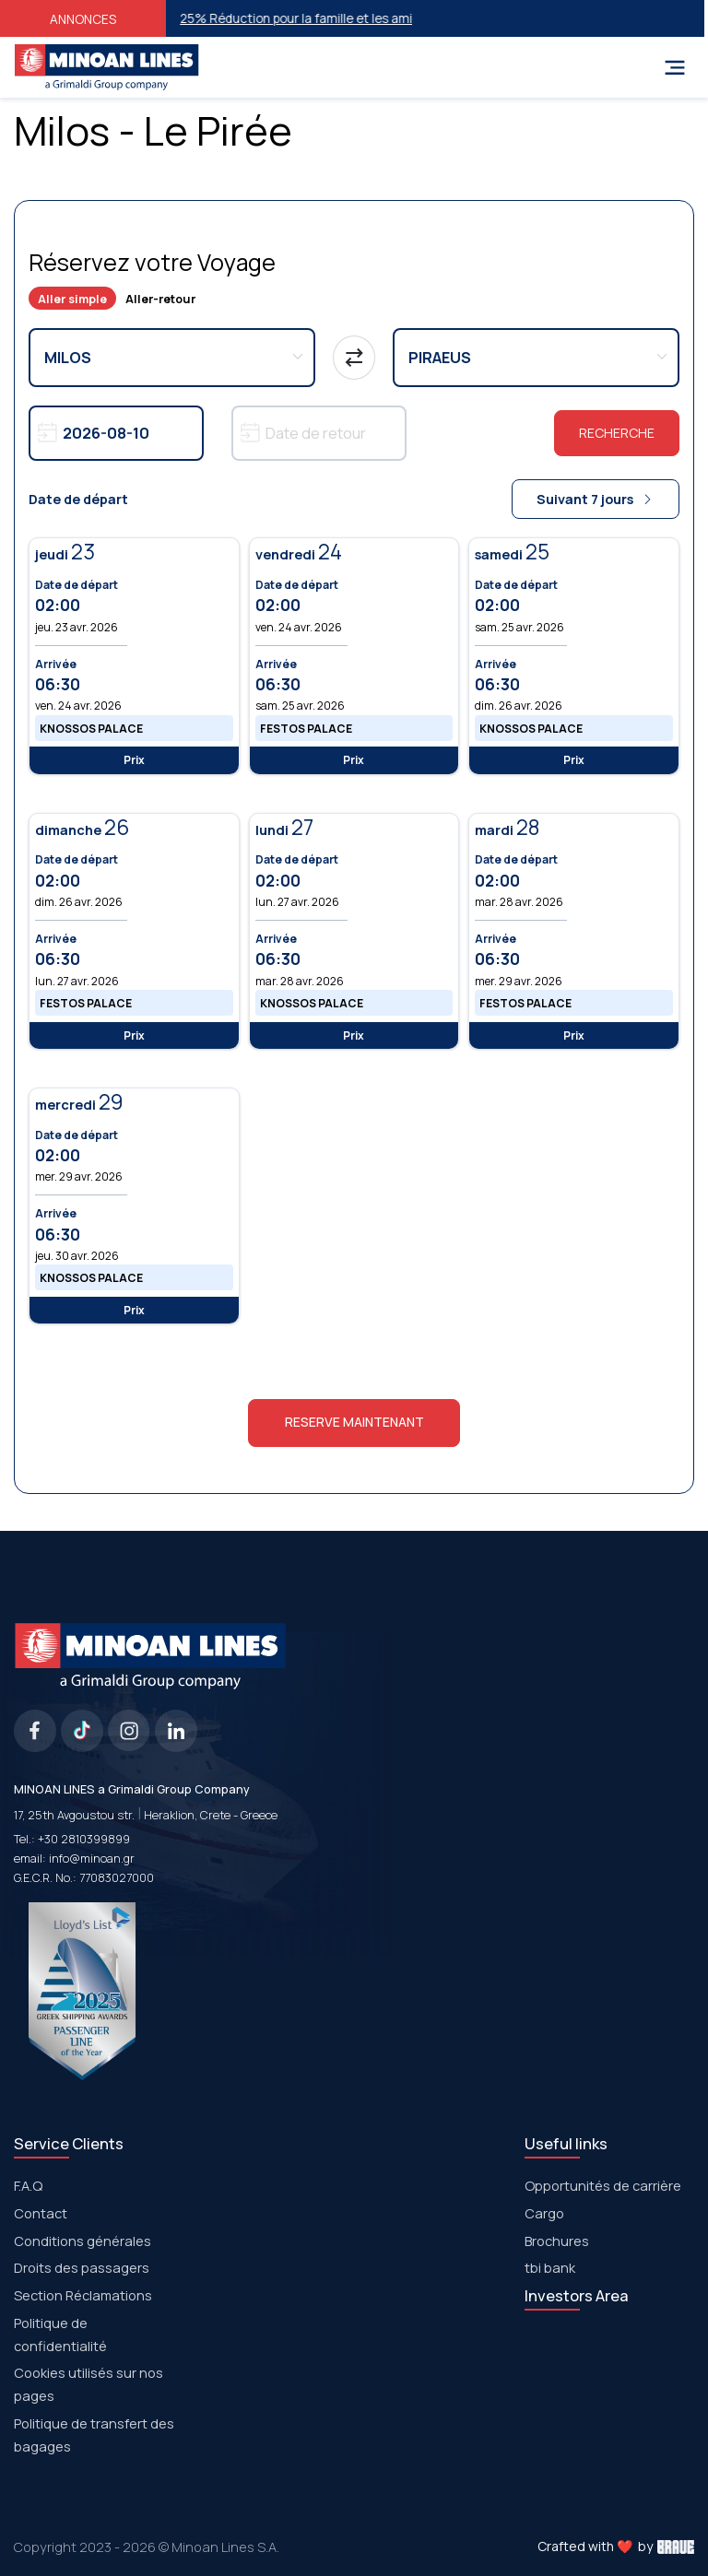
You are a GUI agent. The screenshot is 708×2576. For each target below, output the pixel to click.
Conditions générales (82, 2240)
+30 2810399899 (84, 1839)
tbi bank (550, 2267)
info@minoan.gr (92, 1858)
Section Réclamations (83, 2295)
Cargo (544, 2213)
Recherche (617, 432)
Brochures (557, 2240)
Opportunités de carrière (603, 2185)
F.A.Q (28, 2185)
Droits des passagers (81, 2267)
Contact (40, 2213)
